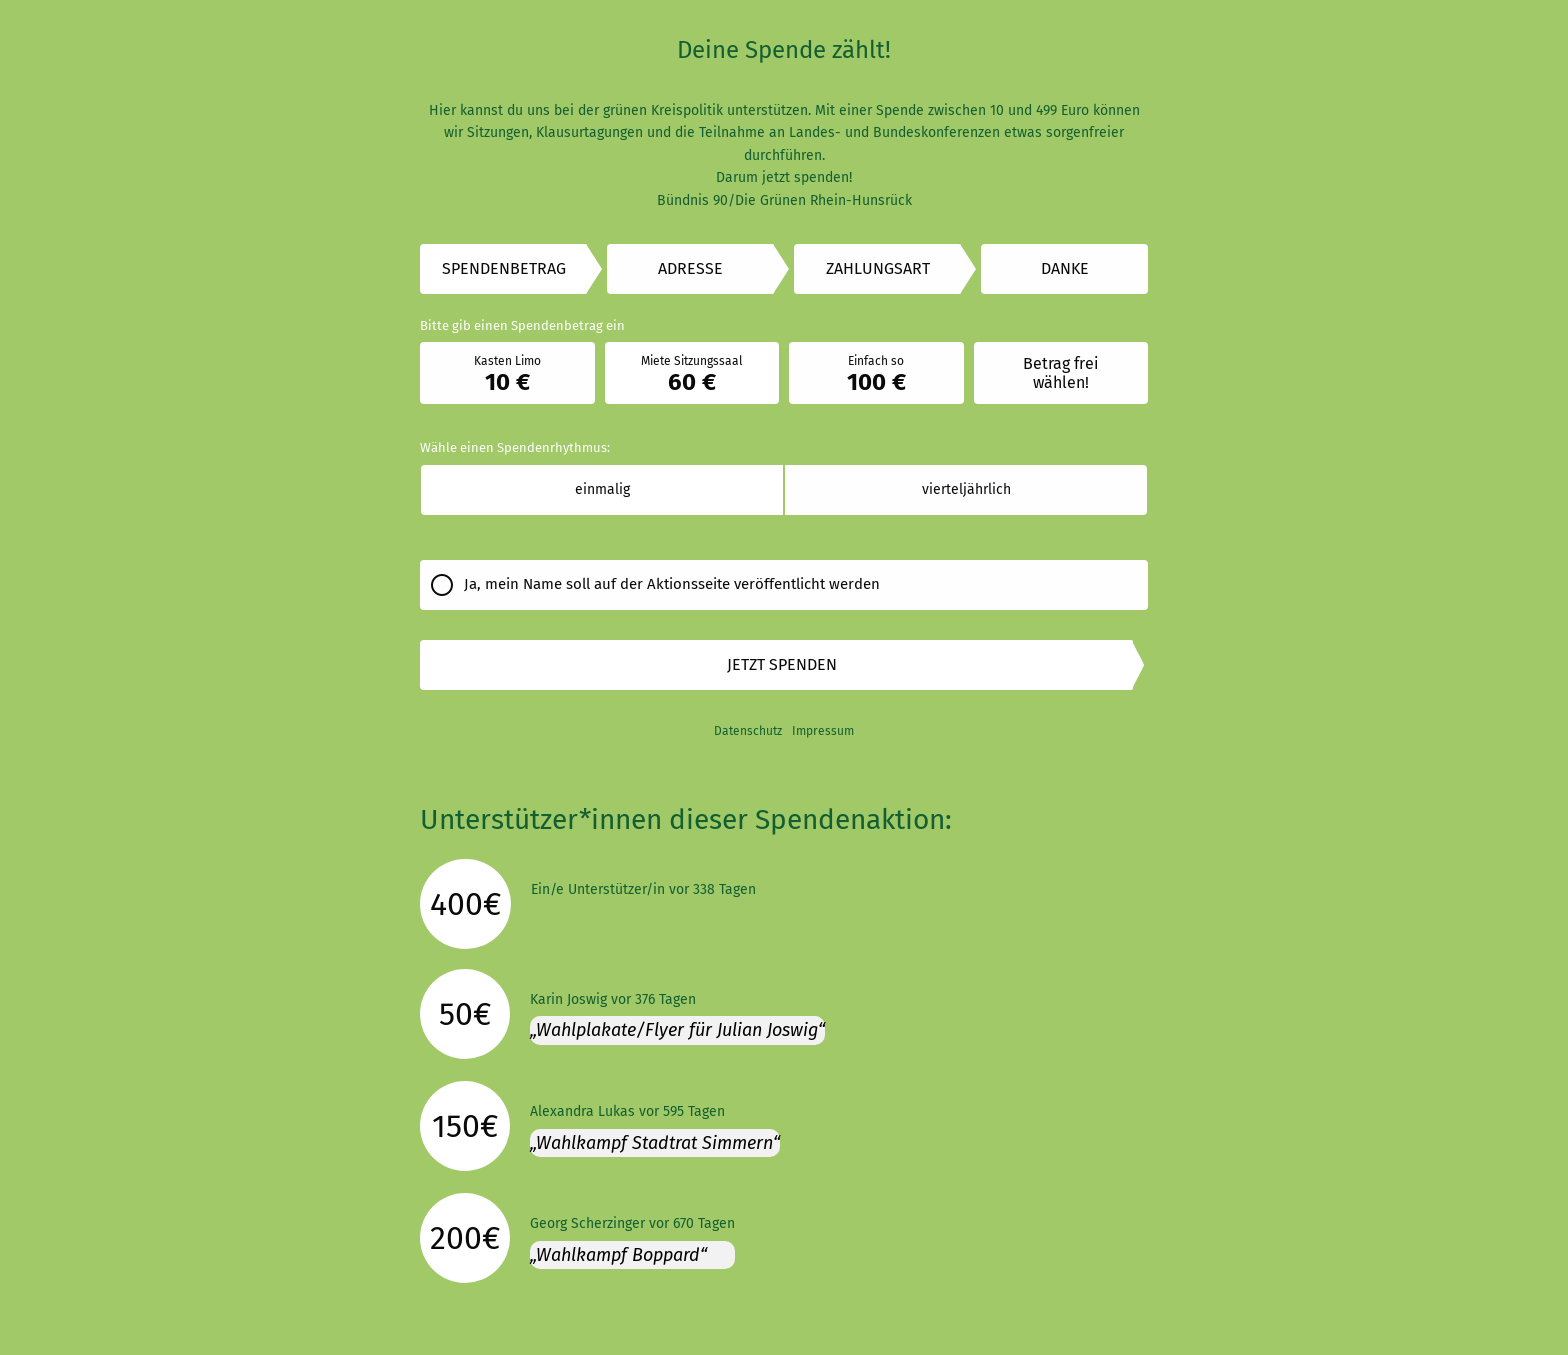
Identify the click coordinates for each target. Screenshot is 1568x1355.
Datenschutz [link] (748, 731)
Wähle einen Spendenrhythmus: (515, 447)
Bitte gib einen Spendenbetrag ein (522, 325)
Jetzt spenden (782, 664)
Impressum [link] (823, 731)
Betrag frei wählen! (1061, 373)
